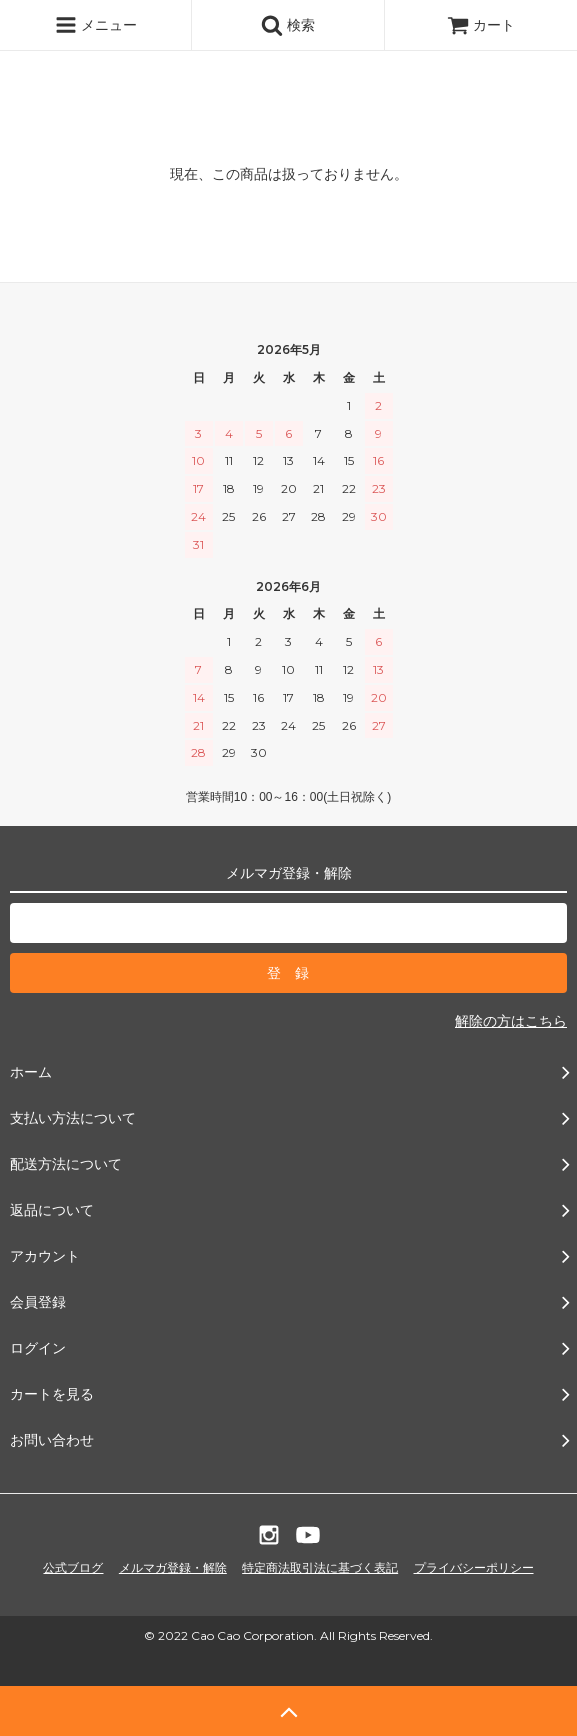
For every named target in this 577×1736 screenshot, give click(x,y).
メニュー (96, 25)
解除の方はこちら (511, 1021)
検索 (288, 25)
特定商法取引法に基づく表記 (320, 1568)
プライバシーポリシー (474, 1568)
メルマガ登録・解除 (173, 1568)
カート (481, 25)
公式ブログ (73, 1568)
